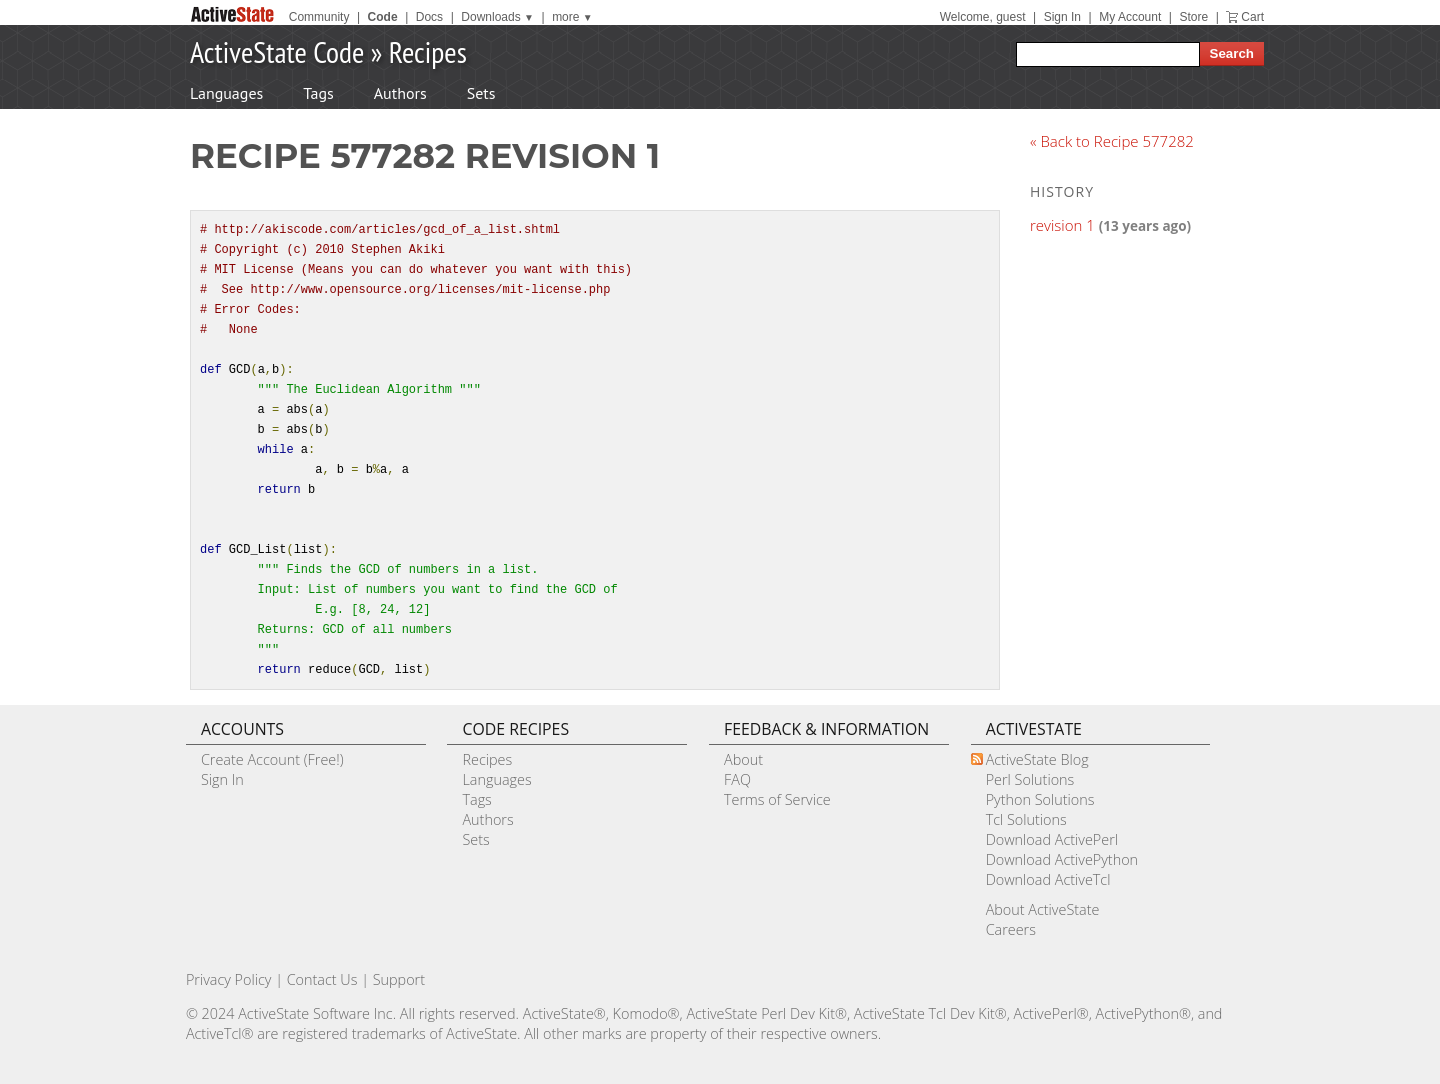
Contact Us (322, 979)
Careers (1011, 929)
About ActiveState (1043, 909)
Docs (429, 17)
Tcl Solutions (1026, 819)
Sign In (1062, 17)
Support (399, 979)
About (743, 759)
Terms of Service (777, 799)
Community (319, 17)
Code (383, 17)
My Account (1130, 17)
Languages (226, 93)
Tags (318, 93)
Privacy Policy (229, 979)
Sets (481, 93)
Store (1193, 17)
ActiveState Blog (1037, 759)
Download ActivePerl (1052, 839)
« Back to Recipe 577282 (1112, 141)
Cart (1252, 17)
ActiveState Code (277, 51)
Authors (400, 93)
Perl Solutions (1030, 779)
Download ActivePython (1062, 859)
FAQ (737, 779)
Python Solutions (1040, 799)
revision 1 (1062, 225)
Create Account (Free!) (272, 759)
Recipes (428, 51)
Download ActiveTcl (1048, 879)
